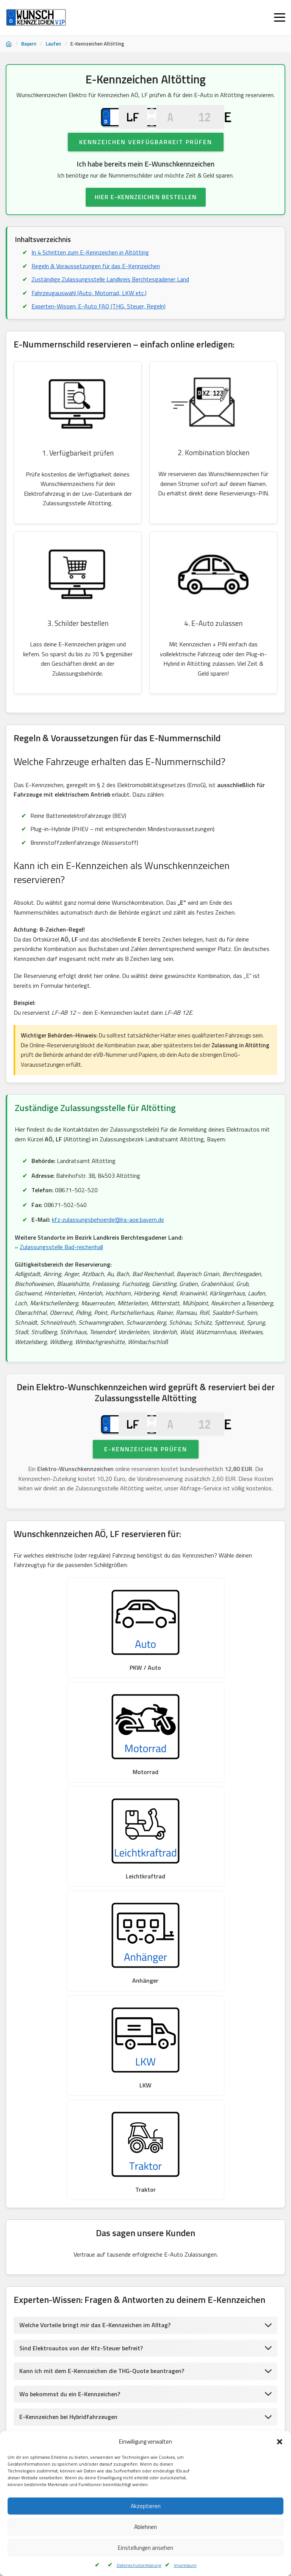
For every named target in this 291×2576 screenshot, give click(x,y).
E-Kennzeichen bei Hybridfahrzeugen (68, 2024)
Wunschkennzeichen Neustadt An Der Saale (58, 2425)
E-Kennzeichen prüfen (145, 1476)
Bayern (28, 43)
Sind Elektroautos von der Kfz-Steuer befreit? (81, 1955)
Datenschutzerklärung (139, 2565)
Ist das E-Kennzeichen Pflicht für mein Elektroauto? (89, 2047)
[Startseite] (9, 44)
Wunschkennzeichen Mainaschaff (156, 2425)
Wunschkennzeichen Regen (124, 2388)
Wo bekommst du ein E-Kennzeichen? (69, 2001)
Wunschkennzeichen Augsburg (44, 2406)
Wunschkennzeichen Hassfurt (124, 2406)
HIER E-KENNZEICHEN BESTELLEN (146, 210)
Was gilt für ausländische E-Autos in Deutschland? (88, 2093)
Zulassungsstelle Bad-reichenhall (61, 1261)
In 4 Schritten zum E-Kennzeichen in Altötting (90, 265)
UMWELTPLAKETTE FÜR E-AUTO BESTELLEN (145, 2323)
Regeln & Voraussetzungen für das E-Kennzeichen (95, 279)
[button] (279, 2442)
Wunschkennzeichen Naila (196, 2388)
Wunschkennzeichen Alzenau (238, 2425)
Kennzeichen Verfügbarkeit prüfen (145, 154)
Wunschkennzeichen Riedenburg (46, 2388)
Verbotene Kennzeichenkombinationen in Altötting (87, 2139)
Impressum (185, 2565)
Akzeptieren (146, 2506)
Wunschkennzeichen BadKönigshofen (211, 2406)
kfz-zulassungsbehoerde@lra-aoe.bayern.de (108, 1233)
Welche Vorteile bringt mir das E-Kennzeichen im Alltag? (95, 1932)
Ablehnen (145, 2527)
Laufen (53, 43)
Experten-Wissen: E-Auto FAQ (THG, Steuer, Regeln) (98, 319)
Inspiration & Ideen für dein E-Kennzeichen (76, 2116)
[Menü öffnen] (279, 17)
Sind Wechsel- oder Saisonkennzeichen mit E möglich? (92, 2070)
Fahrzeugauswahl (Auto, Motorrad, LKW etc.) (89, 306)
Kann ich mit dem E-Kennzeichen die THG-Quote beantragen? (101, 1978)
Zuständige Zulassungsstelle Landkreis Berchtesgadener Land (110, 292)
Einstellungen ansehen (145, 2547)
